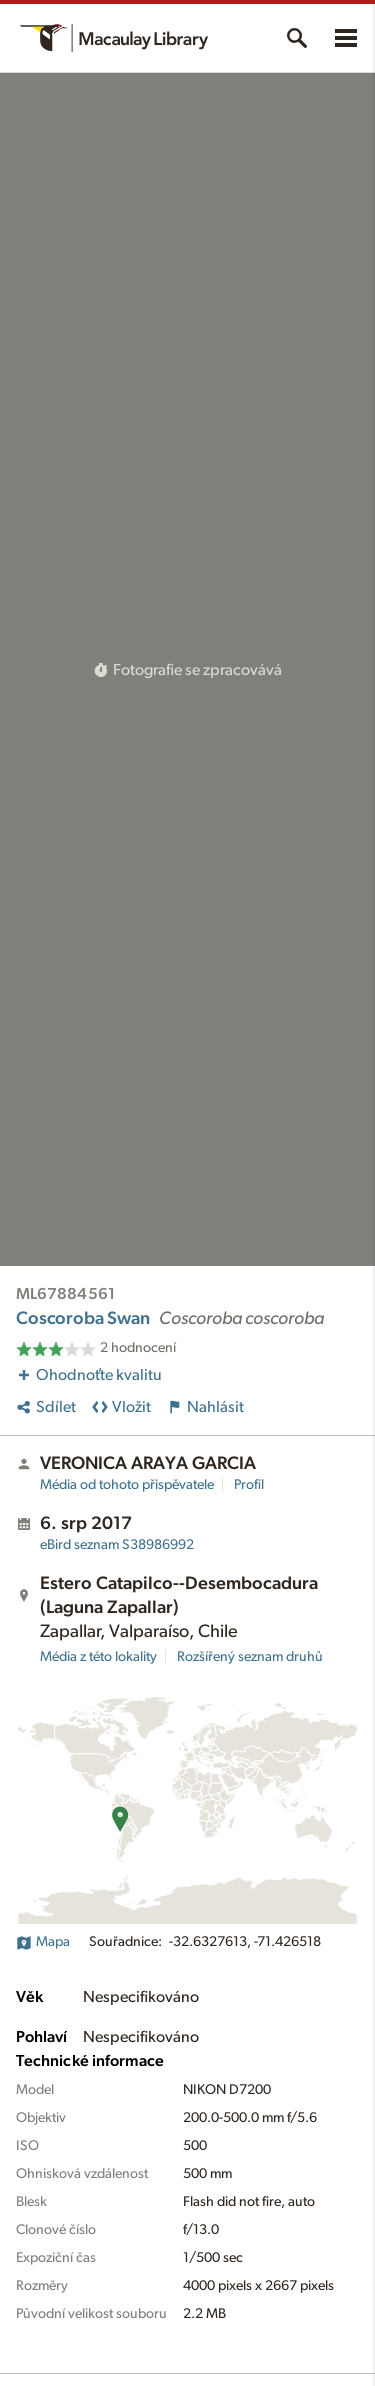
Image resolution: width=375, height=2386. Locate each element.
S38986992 (117, 1545)
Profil (249, 1485)
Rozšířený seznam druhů (250, 1657)
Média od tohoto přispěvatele (127, 1485)
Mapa (43, 1942)
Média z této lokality (98, 1657)
